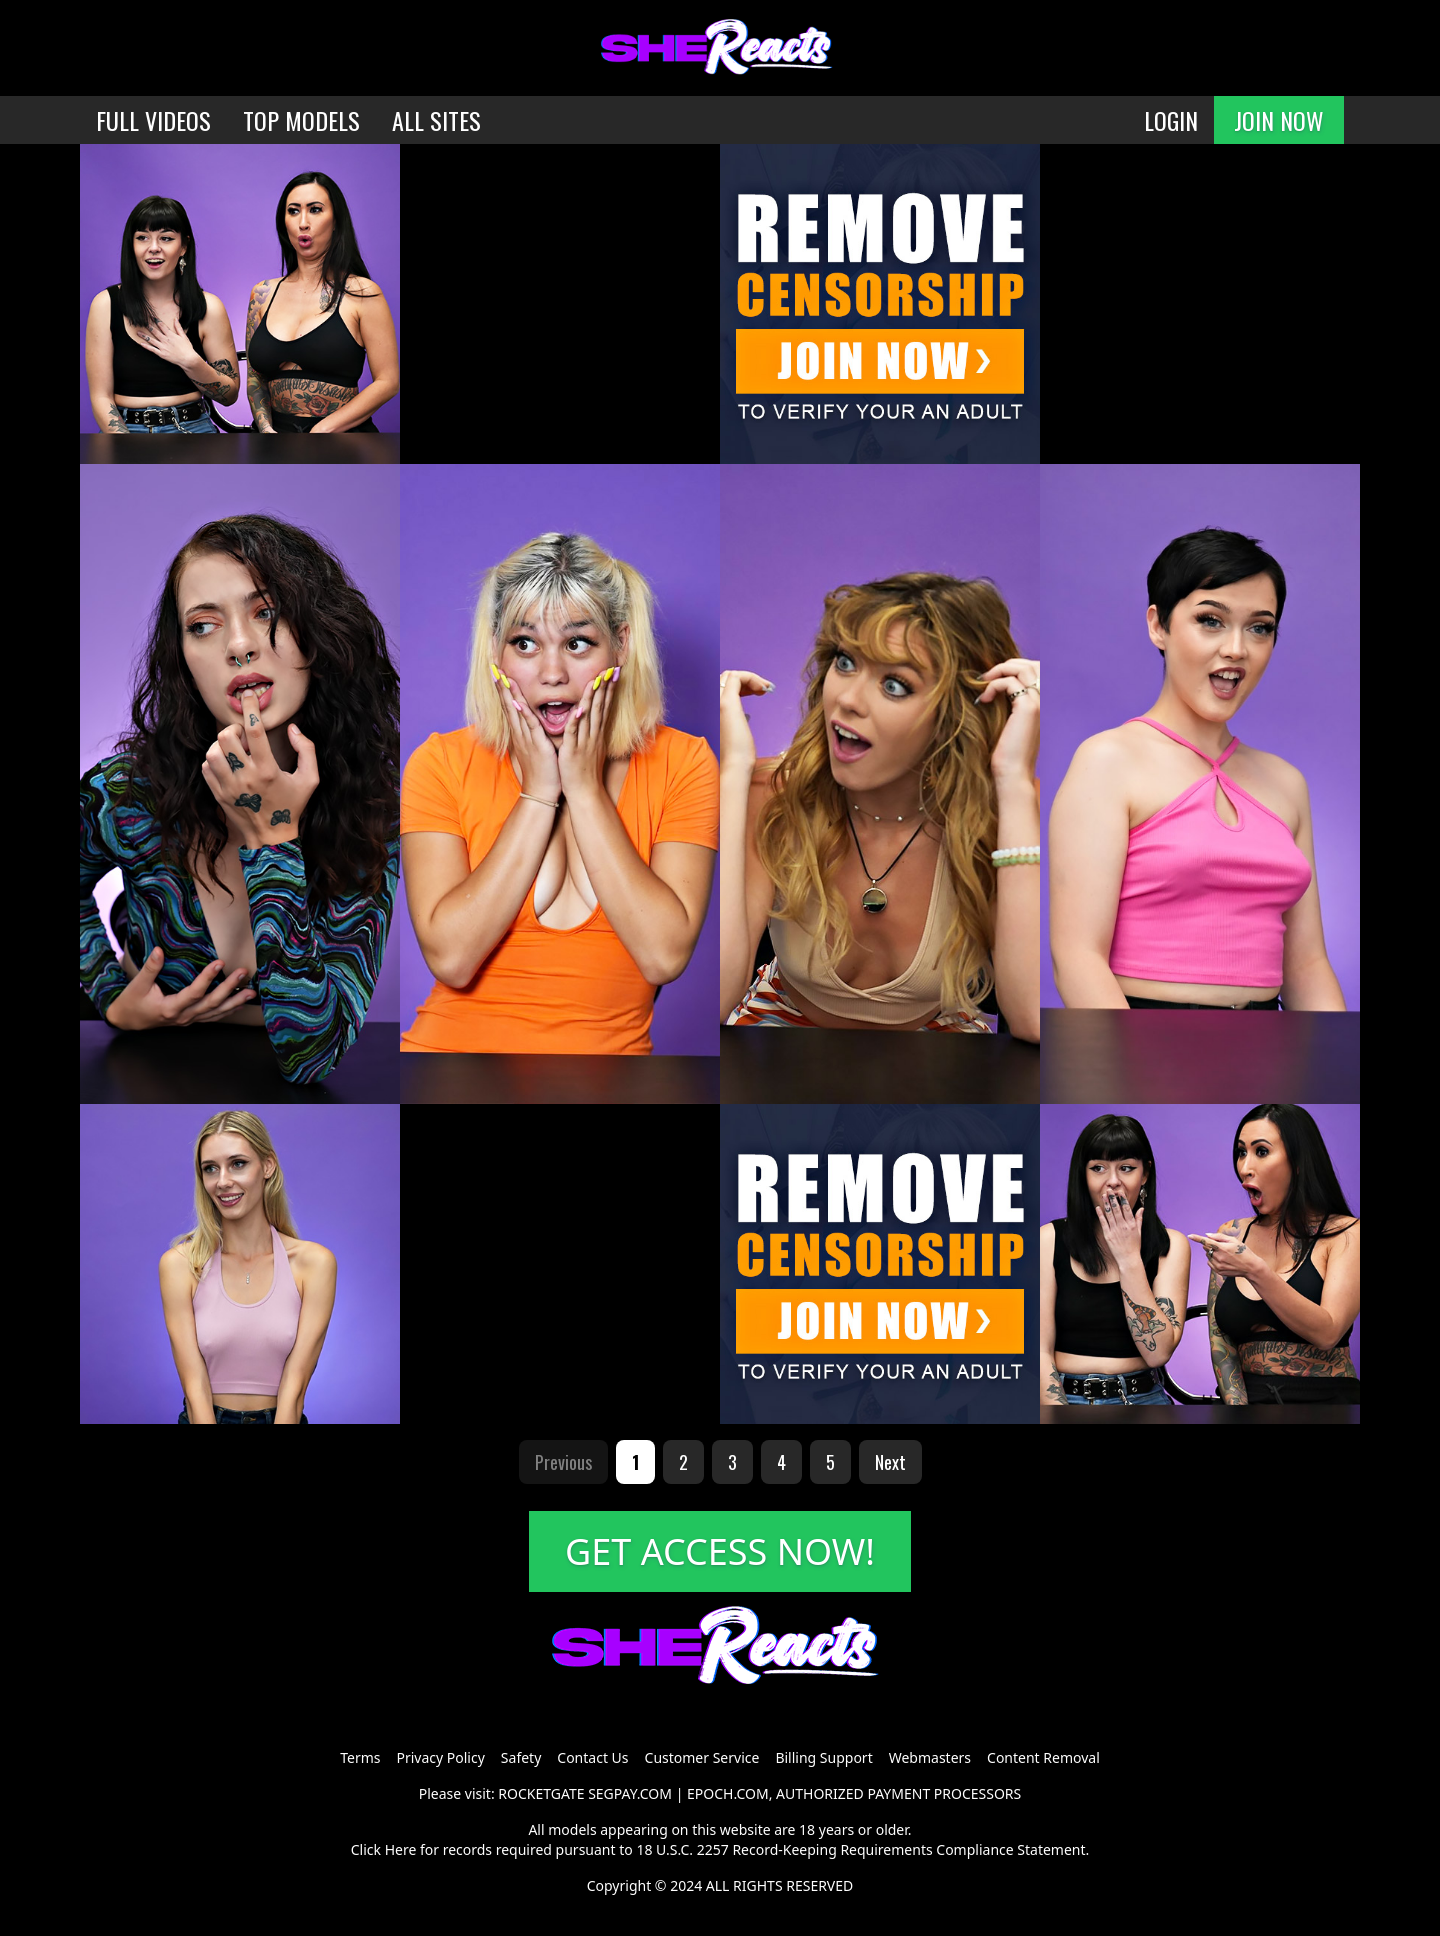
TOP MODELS (301, 120)
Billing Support (823, 1757)
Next (890, 1462)
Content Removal (1043, 1757)
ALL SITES (436, 120)
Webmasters (930, 1757)
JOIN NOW (1279, 120)
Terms (360, 1757)
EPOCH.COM (728, 1793)
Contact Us (592, 1757)
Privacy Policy (440, 1757)
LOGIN (1171, 120)
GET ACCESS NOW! (720, 1551)
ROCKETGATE (541, 1793)
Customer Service (702, 1757)
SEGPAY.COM (630, 1793)
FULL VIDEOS (153, 120)
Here (401, 1849)
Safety (521, 1757)
